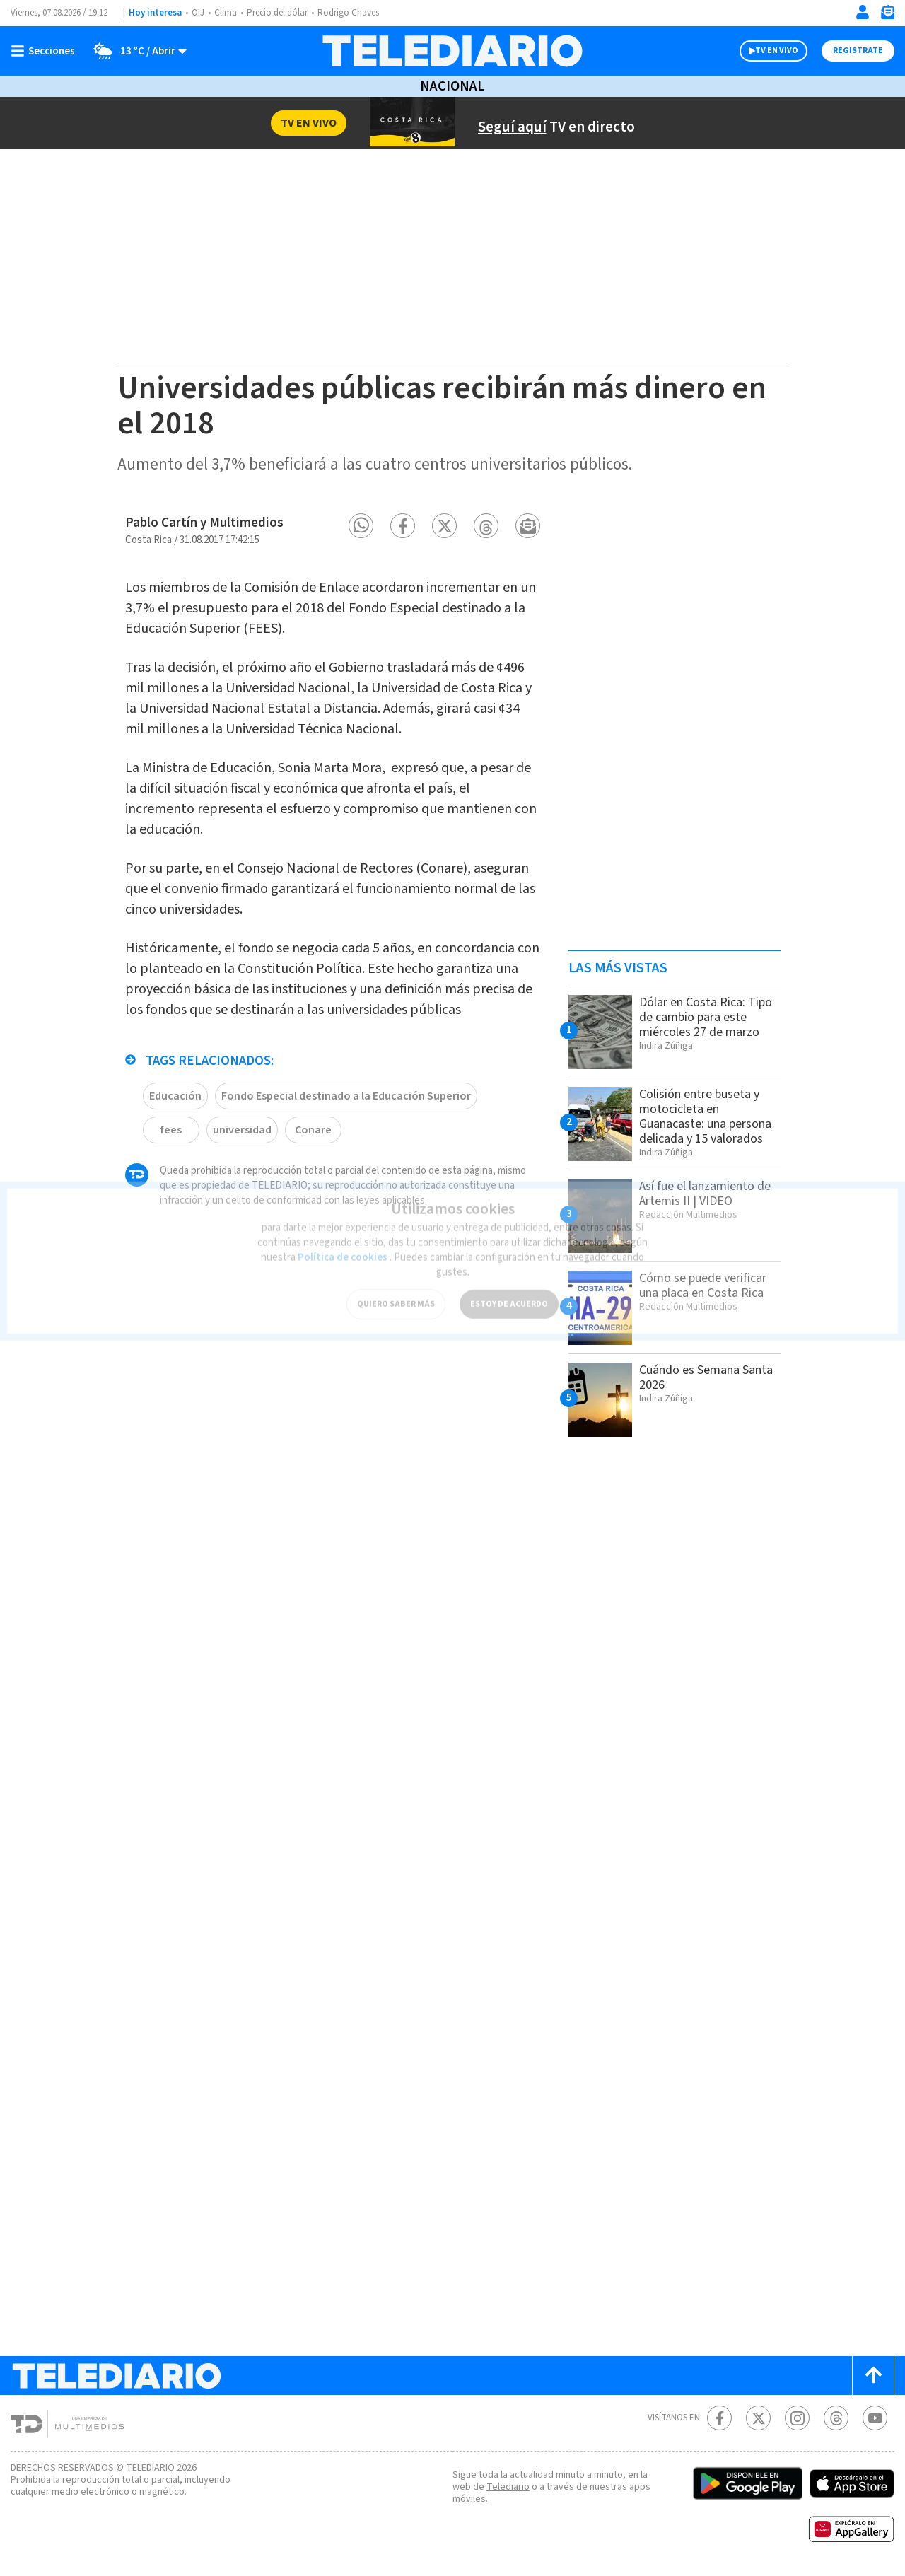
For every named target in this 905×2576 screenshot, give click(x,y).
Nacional (452, 86)
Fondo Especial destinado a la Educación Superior (346, 1096)
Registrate (858, 51)
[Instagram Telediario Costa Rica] (797, 2418)
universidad (242, 1130)
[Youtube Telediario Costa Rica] (875, 2418)
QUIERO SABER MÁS (396, 1296)
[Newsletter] (887, 15)
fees (171, 1130)
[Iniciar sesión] (863, 12)
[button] (361, 525)
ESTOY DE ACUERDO (509, 1296)
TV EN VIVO (776, 51)
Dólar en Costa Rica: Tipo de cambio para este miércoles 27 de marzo (705, 1017)
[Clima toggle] (135, 51)
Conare (313, 1130)
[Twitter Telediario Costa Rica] (758, 2418)
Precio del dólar (277, 12)
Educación (175, 1096)
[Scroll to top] (873, 2375)
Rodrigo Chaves (348, 12)
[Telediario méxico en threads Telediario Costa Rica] (836, 2418)
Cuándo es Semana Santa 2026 (706, 1377)
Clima (225, 12)
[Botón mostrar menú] (46, 51)
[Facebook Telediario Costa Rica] (719, 2418)
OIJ (198, 12)
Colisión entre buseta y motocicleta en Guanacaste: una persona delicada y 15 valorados (705, 1116)
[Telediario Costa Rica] (452, 51)
